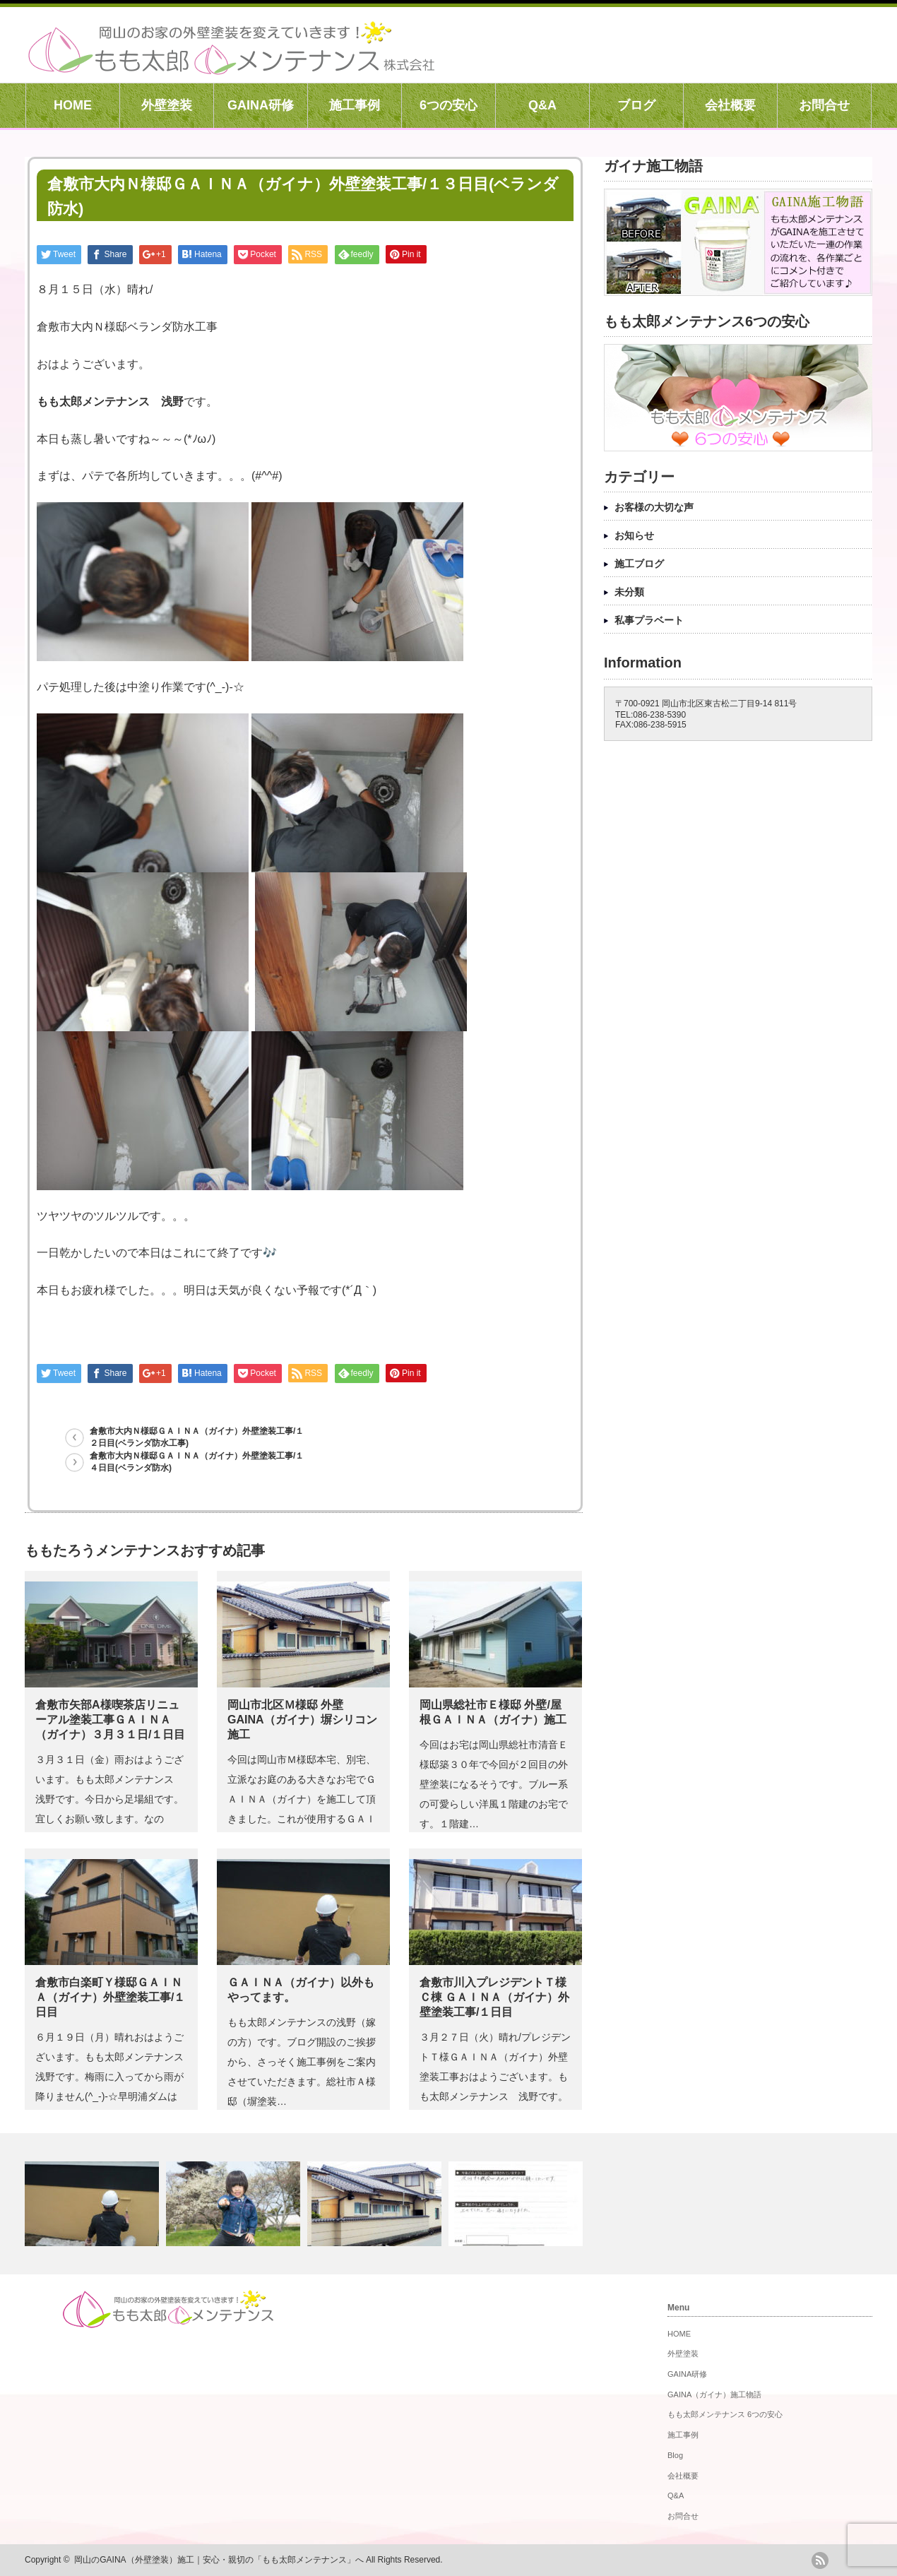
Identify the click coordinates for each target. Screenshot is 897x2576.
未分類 (629, 592)
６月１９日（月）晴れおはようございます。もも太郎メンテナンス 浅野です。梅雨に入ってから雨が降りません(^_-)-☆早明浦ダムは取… (114, 2076)
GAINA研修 (260, 105)
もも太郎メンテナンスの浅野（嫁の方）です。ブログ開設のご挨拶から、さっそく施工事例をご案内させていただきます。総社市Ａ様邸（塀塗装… (301, 2062)
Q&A (542, 105)
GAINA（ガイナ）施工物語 (714, 2394)
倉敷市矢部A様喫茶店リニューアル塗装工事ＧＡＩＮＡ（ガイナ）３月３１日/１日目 (110, 1719)
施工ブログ (639, 563)
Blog (675, 2455)
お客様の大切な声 (654, 507)
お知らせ (634, 535)
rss (820, 2560)
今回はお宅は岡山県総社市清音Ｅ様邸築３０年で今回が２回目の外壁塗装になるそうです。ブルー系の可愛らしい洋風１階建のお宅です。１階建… (494, 1784)
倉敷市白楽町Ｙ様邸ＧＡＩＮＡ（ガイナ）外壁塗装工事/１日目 (110, 1997)
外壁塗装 (166, 105)
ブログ (636, 105)
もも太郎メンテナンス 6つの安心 (725, 2414)
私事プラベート (649, 620)
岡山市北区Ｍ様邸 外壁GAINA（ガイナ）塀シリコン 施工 (302, 1719)
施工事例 (354, 105)
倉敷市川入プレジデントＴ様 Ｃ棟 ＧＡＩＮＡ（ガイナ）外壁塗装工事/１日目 (494, 1997)
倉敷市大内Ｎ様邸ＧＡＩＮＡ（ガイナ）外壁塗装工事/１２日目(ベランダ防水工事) (197, 1437)
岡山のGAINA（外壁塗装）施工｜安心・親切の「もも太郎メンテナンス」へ (218, 2560)
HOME (73, 105)
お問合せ (824, 105)
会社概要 (730, 105)
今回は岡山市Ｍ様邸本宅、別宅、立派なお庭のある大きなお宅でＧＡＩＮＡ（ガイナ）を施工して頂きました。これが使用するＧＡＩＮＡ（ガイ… (301, 1799)
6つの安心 (448, 105)
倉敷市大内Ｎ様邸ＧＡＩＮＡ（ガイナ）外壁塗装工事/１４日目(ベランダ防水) (197, 1462)
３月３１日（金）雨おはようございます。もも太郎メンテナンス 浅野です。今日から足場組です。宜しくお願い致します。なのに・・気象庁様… (109, 1799)
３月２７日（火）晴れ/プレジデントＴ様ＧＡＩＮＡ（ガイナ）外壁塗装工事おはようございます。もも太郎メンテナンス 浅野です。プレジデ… (495, 2076)
